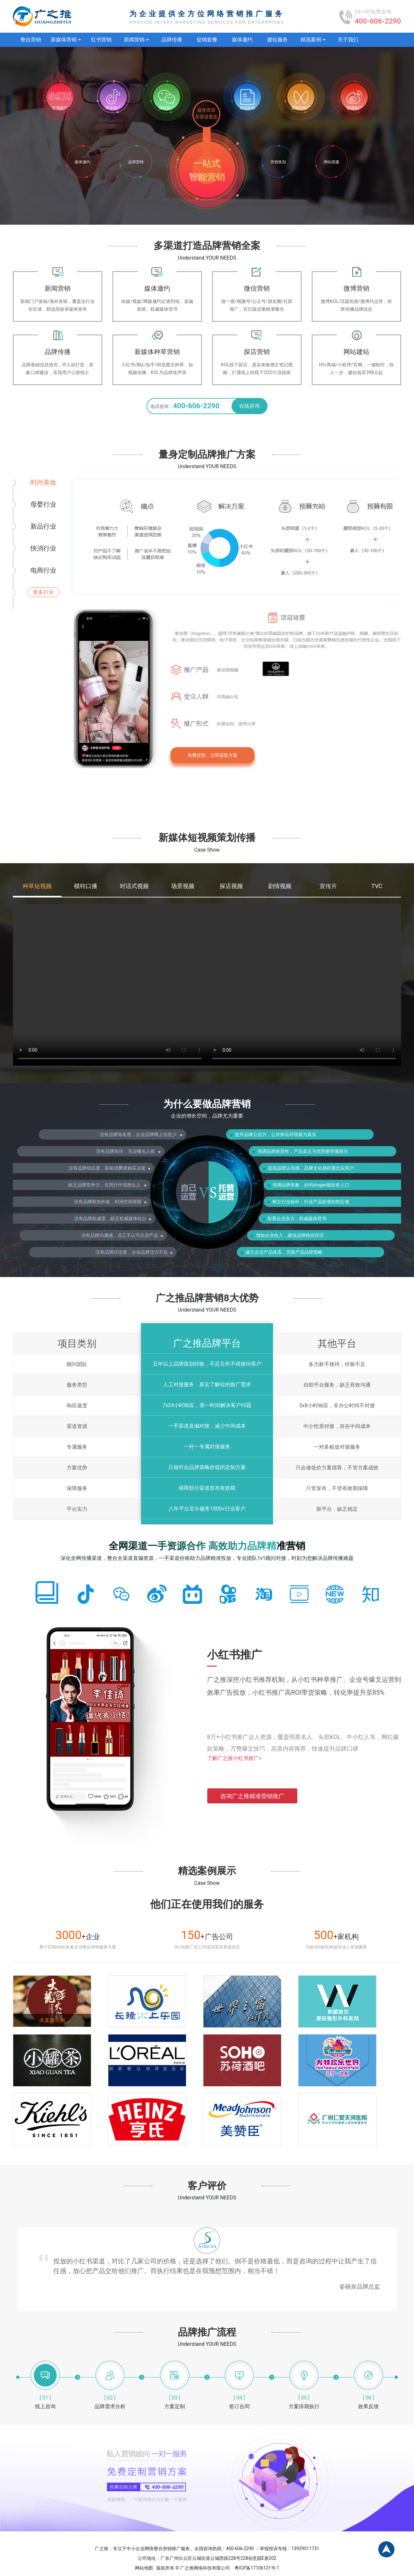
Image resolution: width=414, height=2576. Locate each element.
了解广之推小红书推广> (234, 1758)
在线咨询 (249, 406)
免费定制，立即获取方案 (212, 755)
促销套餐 (207, 40)
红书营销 (101, 40)
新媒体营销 (66, 40)
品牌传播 (171, 40)
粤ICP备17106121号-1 (256, 2568)
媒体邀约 (242, 40)
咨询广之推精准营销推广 (252, 1796)
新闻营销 (136, 40)
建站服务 (277, 40)
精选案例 (312, 40)
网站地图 (144, 2568)
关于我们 (348, 40)
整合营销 (30, 40)
